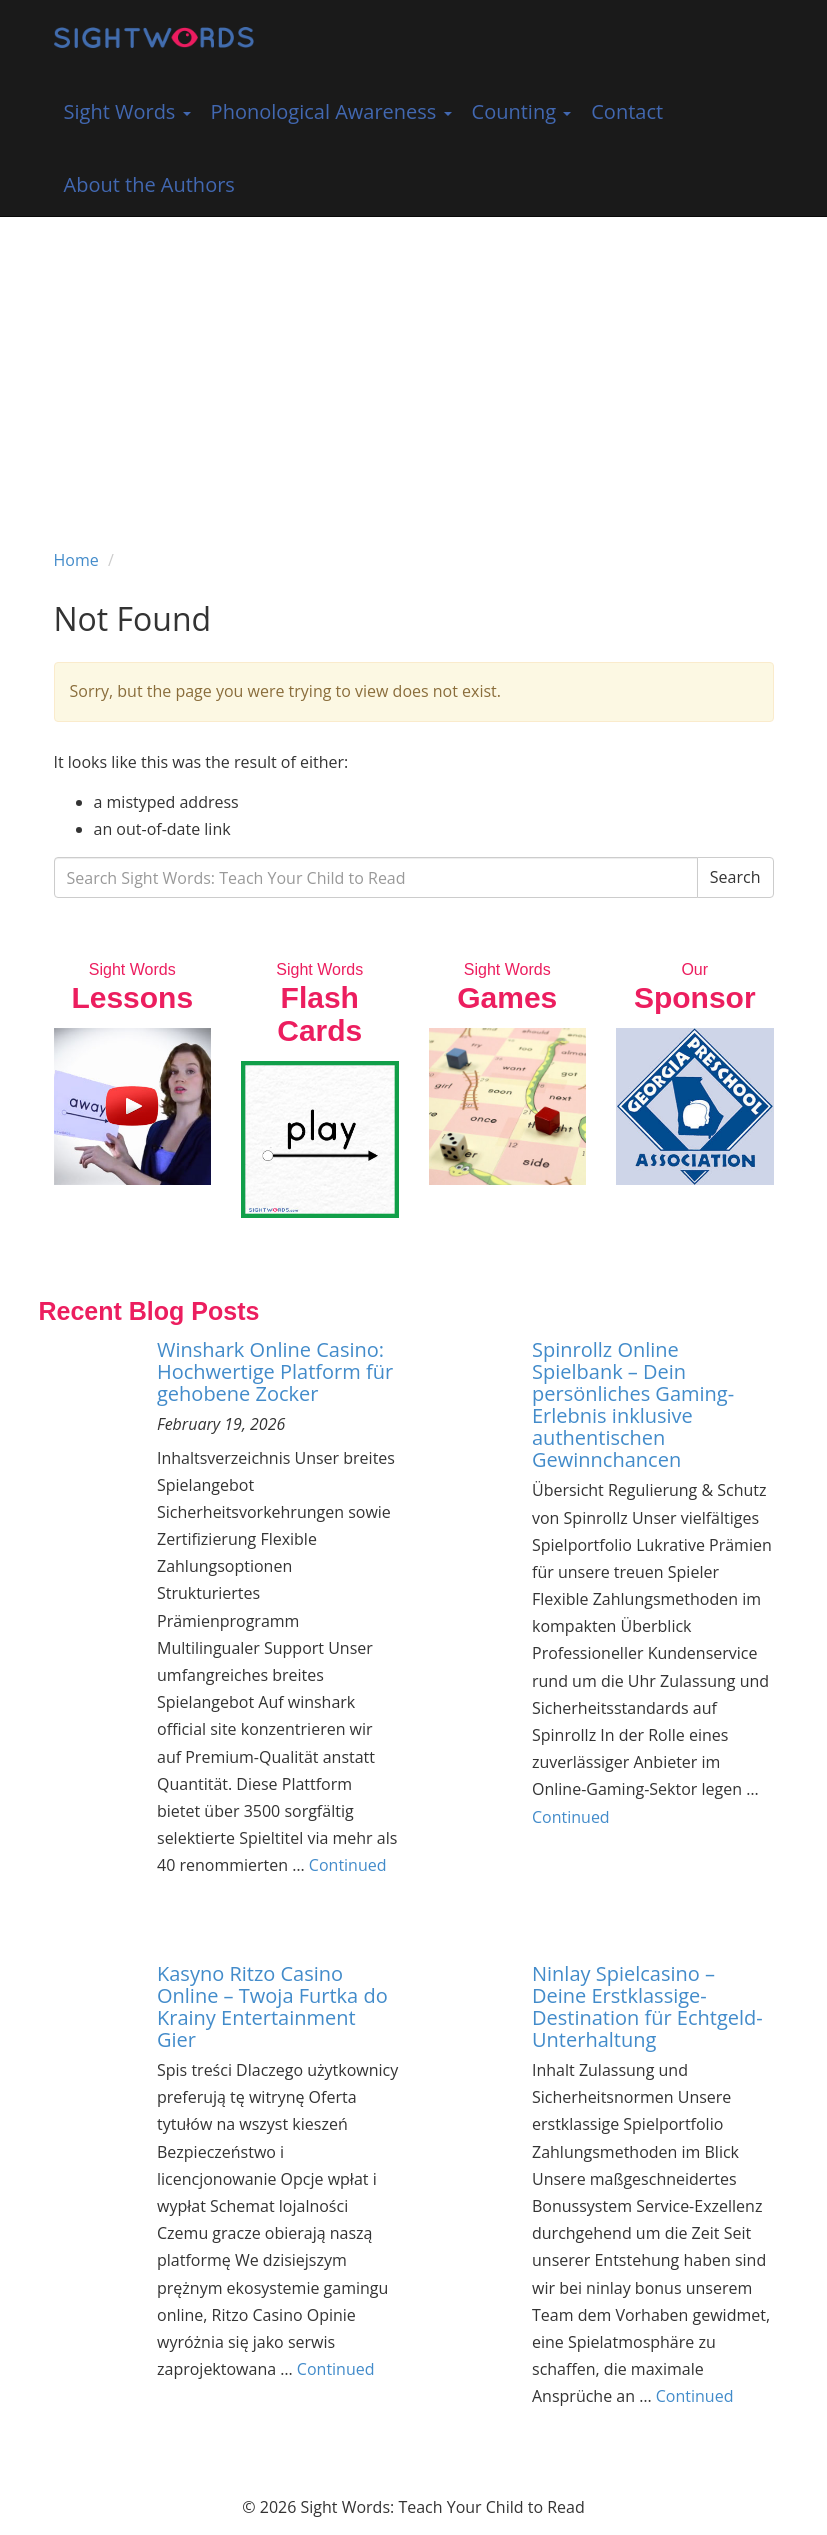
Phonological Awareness (331, 111)
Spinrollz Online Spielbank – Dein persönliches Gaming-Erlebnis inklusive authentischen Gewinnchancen (633, 1404)
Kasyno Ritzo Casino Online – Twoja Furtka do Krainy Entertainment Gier (272, 2006)
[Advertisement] (413, 367)
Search (735, 877)
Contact (627, 111)
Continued (348, 1865)
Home (76, 560)
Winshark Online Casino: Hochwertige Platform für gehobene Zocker (275, 1371)
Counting (522, 111)
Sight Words (127, 111)
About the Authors (149, 184)
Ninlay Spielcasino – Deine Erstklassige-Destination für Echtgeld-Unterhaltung (647, 2006)
